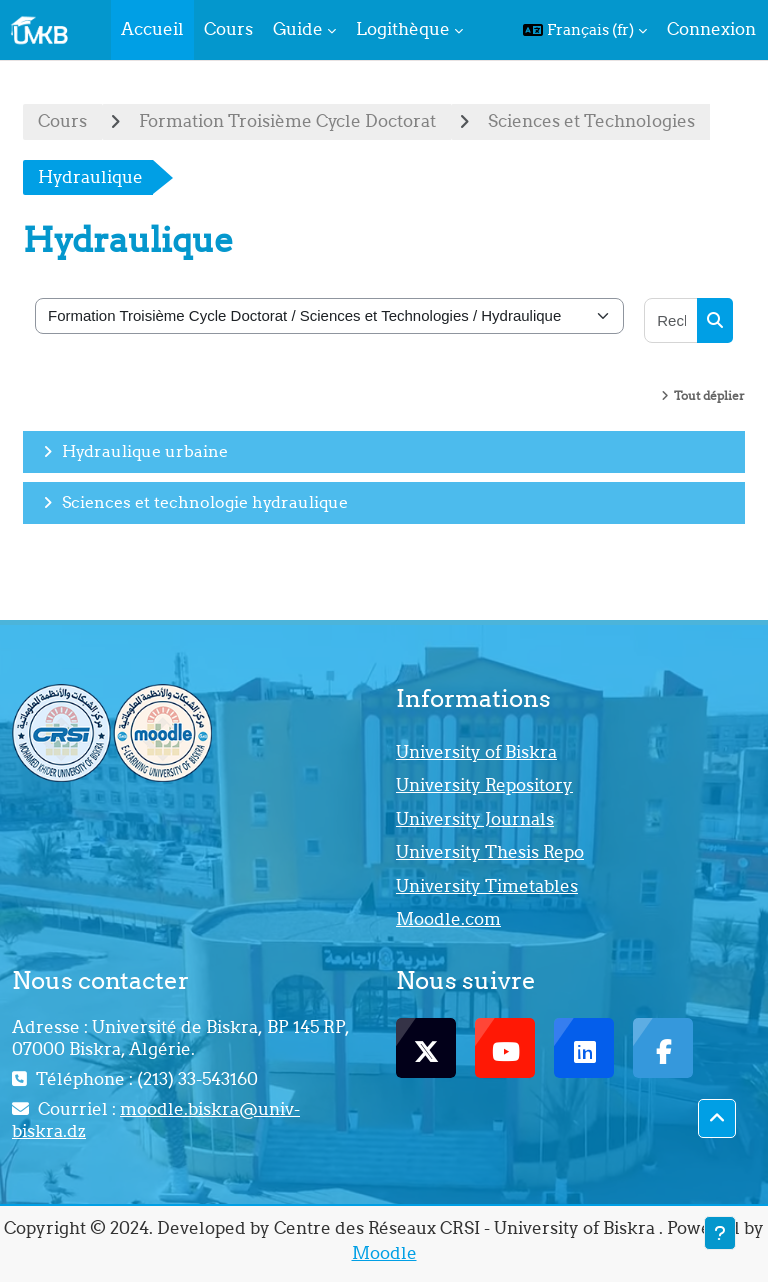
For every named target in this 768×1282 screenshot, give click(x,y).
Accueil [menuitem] (152, 29)
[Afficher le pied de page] (720, 1233)
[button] (585, 30)
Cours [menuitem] (228, 29)
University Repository (484, 785)
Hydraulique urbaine (145, 451)
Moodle (384, 1253)
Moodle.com (448, 919)
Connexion (711, 29)
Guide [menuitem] (298, 29)
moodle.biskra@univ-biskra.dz (156, 1120)
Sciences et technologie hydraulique (205, 502)
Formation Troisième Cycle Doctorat (287, 121)
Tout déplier (709, 395)
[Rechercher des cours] (671, 320)
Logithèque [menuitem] (403, 29)
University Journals (475, 819)
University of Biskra (476, 752)
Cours (62, 121)
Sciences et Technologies (591, 121)
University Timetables (487, 886)
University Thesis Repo (490, 852)
